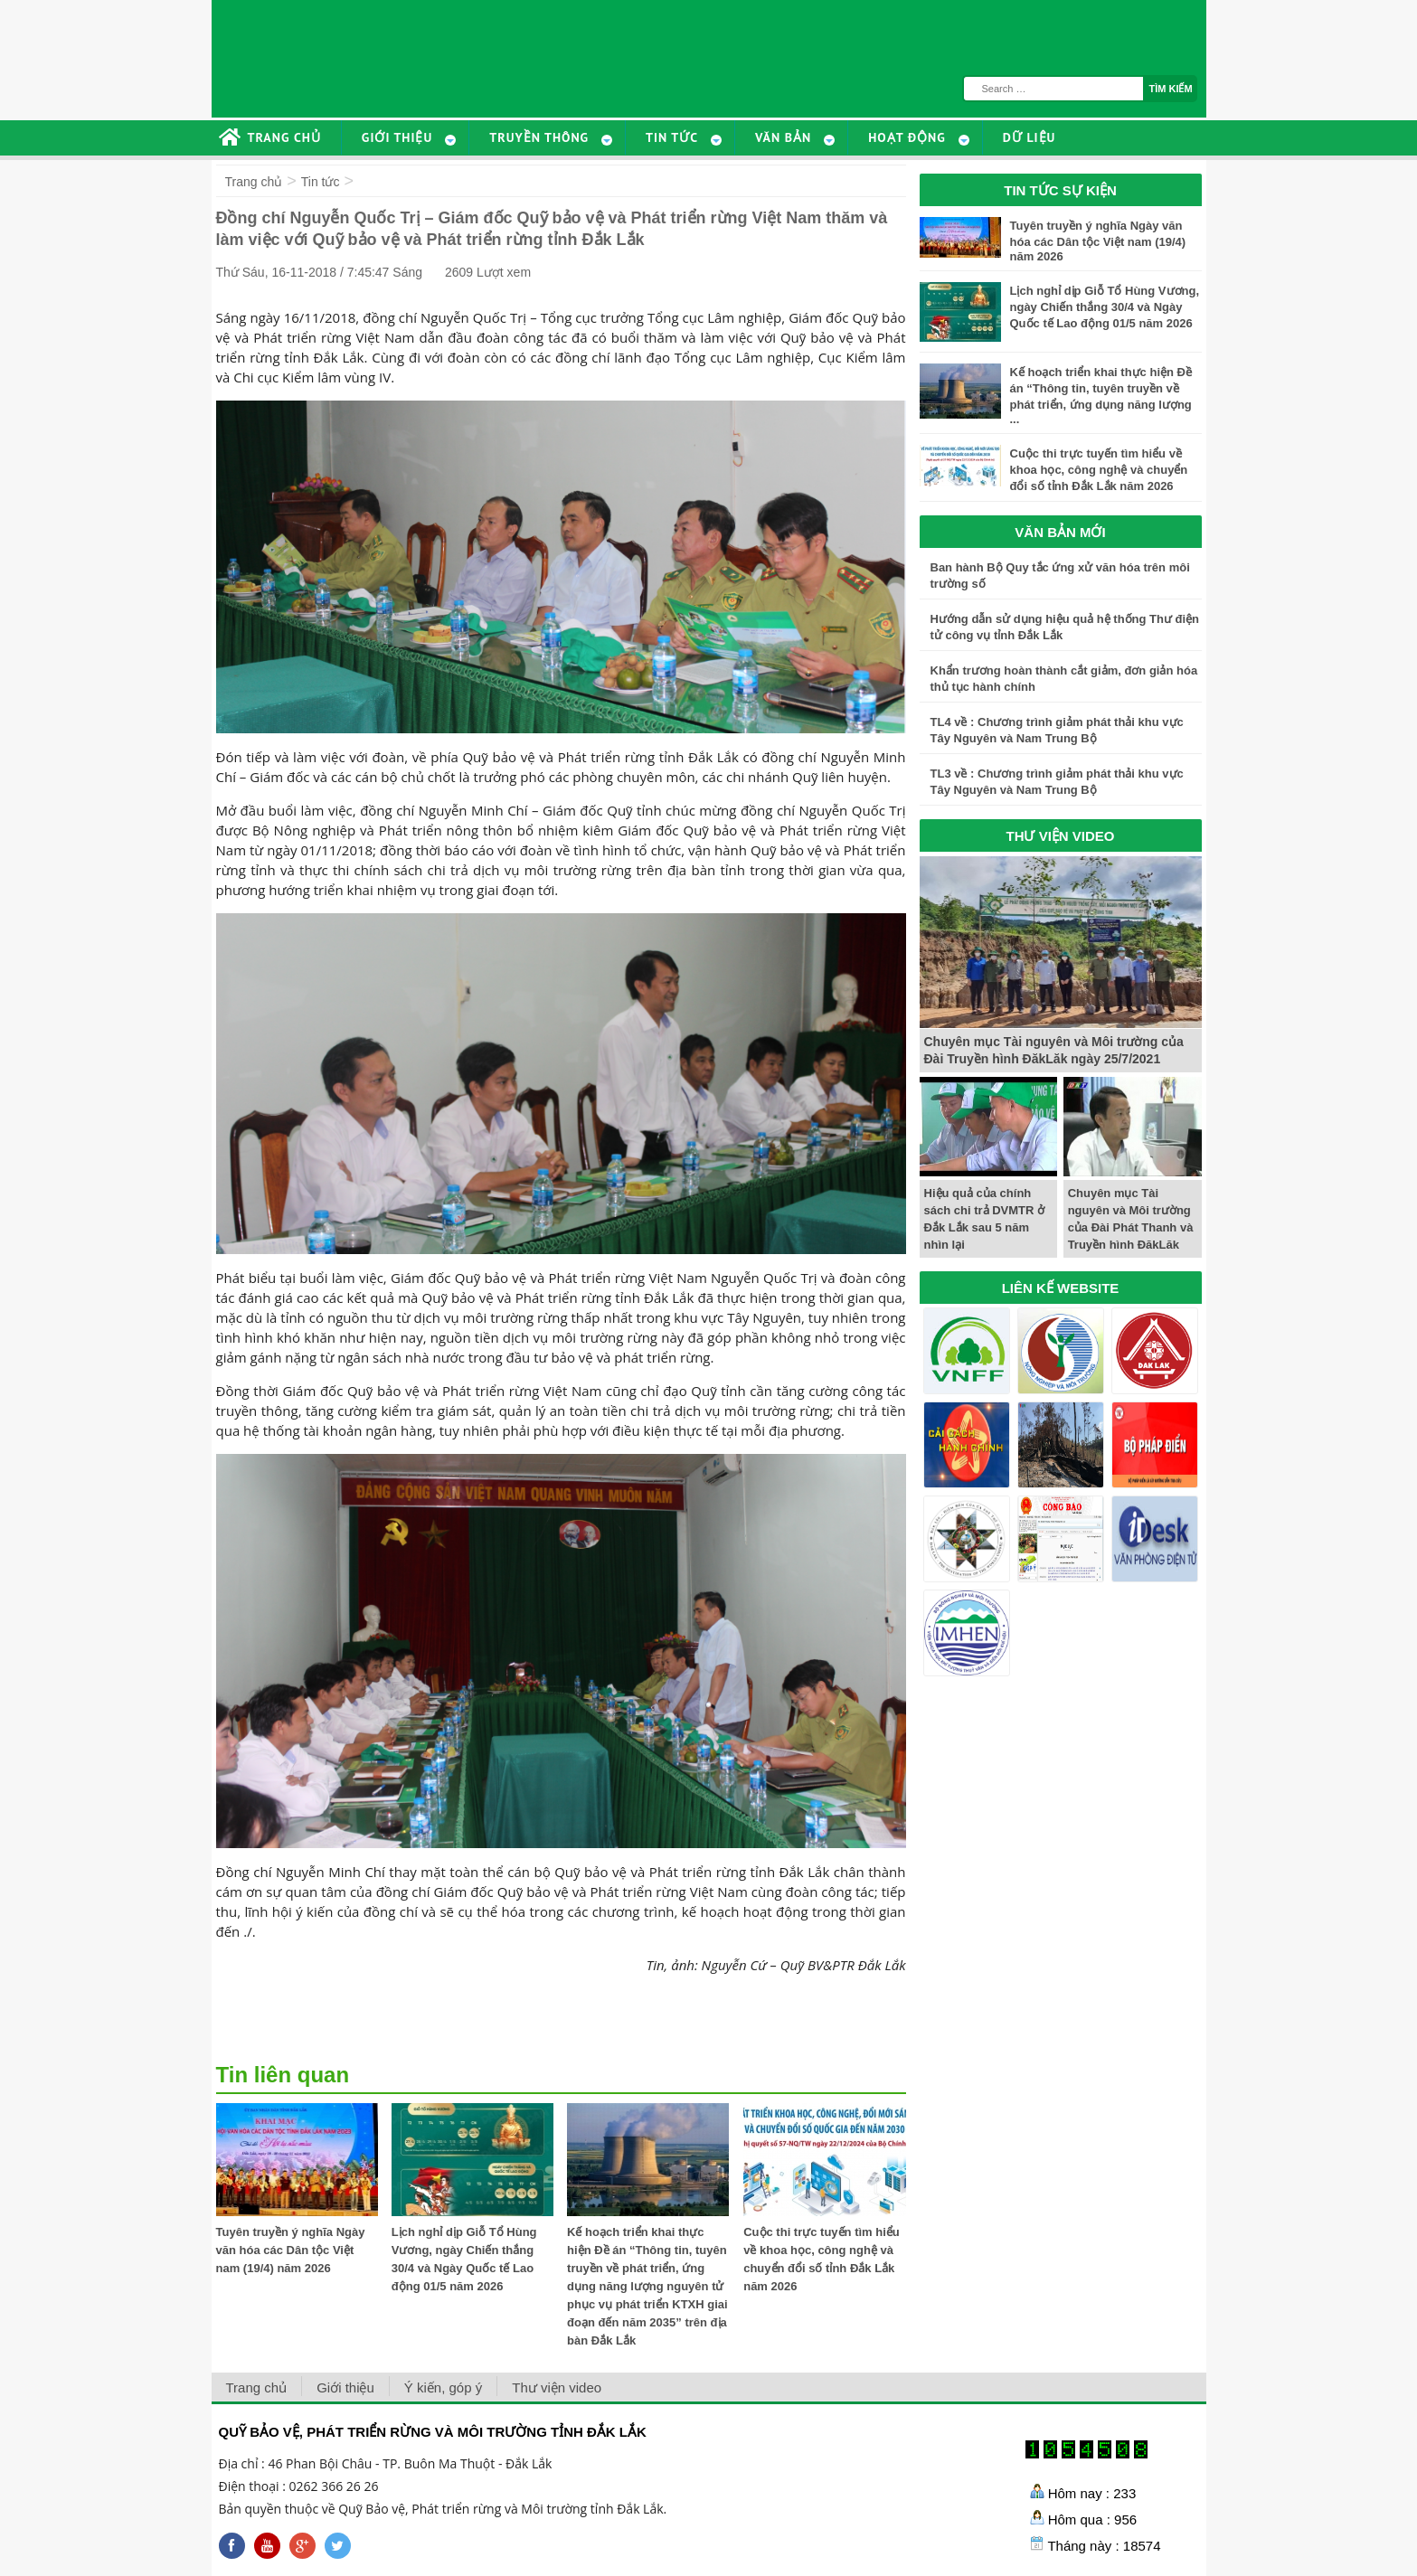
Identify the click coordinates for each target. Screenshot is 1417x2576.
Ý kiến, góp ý (443, 2387)
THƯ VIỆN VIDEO (1060, 836)
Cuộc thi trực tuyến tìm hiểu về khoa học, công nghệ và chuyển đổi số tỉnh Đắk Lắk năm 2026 (1099, 470)
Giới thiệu (345, 2387)
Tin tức (320, 182)
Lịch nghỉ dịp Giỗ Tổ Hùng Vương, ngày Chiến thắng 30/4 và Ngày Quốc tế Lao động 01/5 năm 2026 (1105, 307)
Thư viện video (556, 2387)
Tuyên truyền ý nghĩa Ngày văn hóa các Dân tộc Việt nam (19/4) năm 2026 (290, 2250)
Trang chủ (254, 182)
